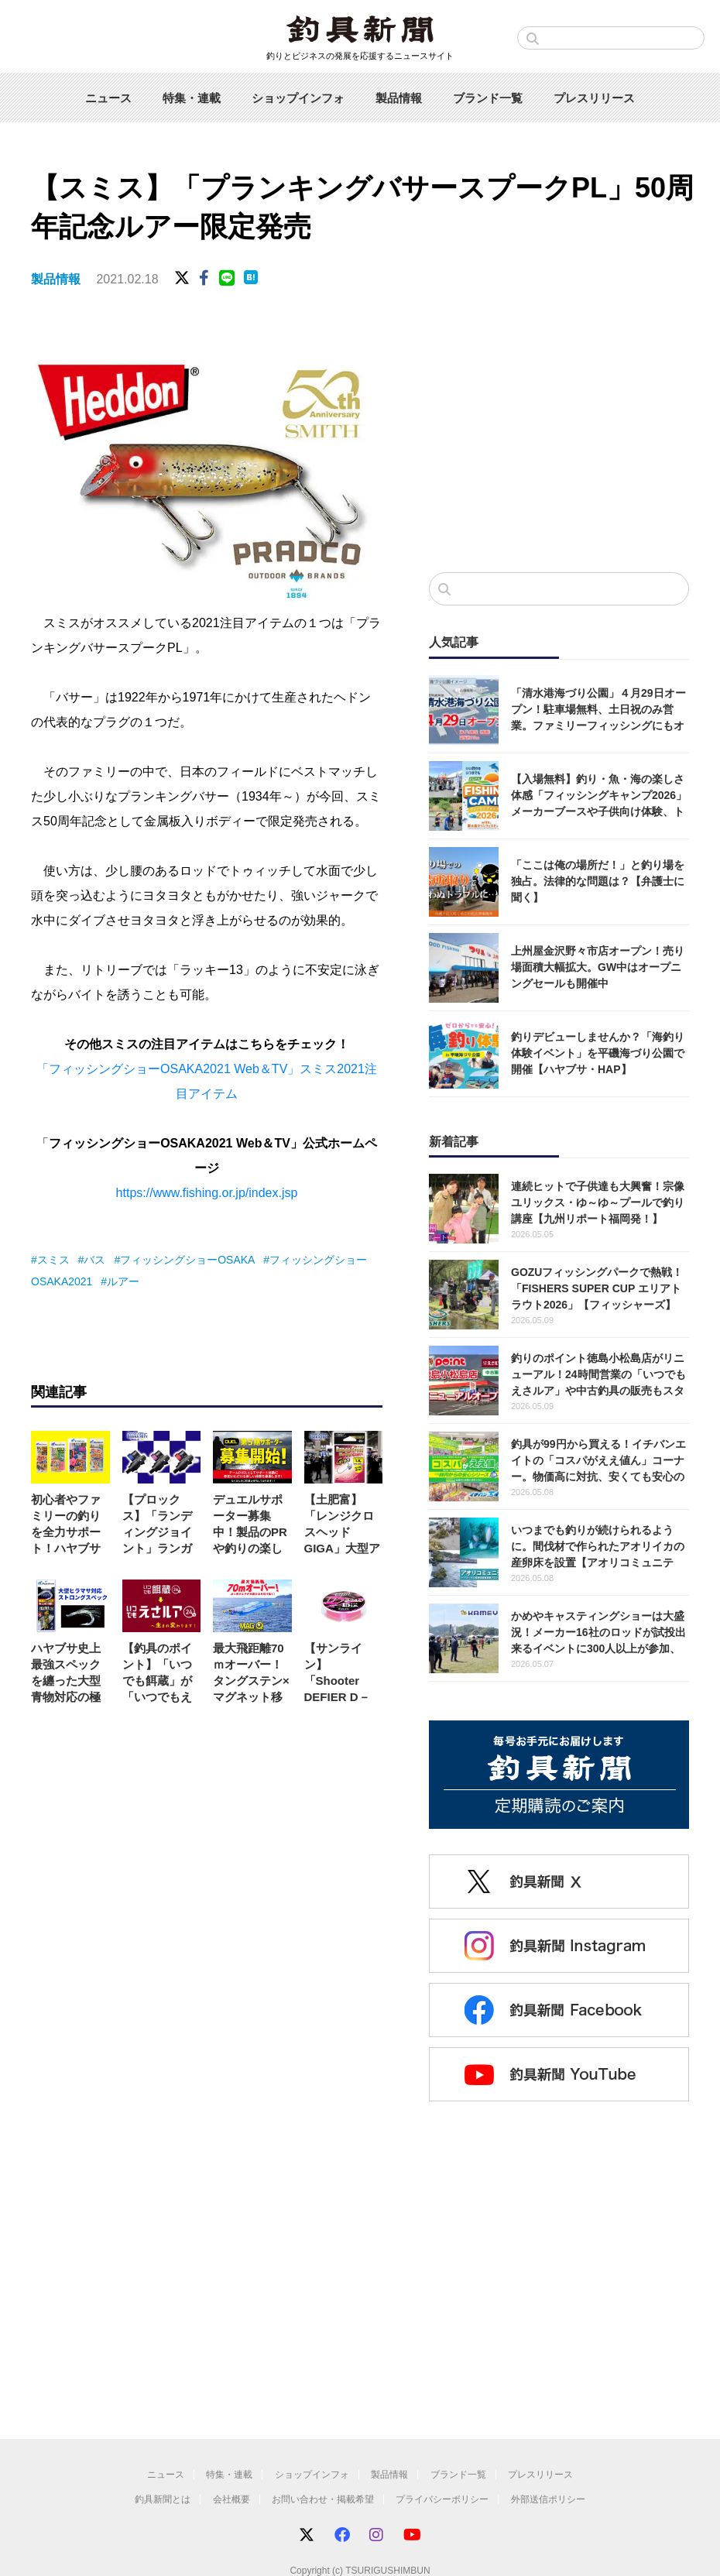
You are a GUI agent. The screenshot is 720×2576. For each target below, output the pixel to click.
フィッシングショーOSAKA (187, 1260)
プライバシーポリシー (442, 2499)
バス (94, 1260)
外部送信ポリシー (548, 2499)
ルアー (123, 1281)
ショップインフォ (298, 98)
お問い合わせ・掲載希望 (323, 2499)
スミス (53, 1260)
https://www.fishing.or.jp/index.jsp (207, 1192)
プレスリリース (594, 98)
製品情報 (398, 98)
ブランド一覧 (488, 98)
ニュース (108, 98)
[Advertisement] (546, 444)
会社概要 (231, 2499)
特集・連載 (192, 98)
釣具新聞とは (162, 2499)
